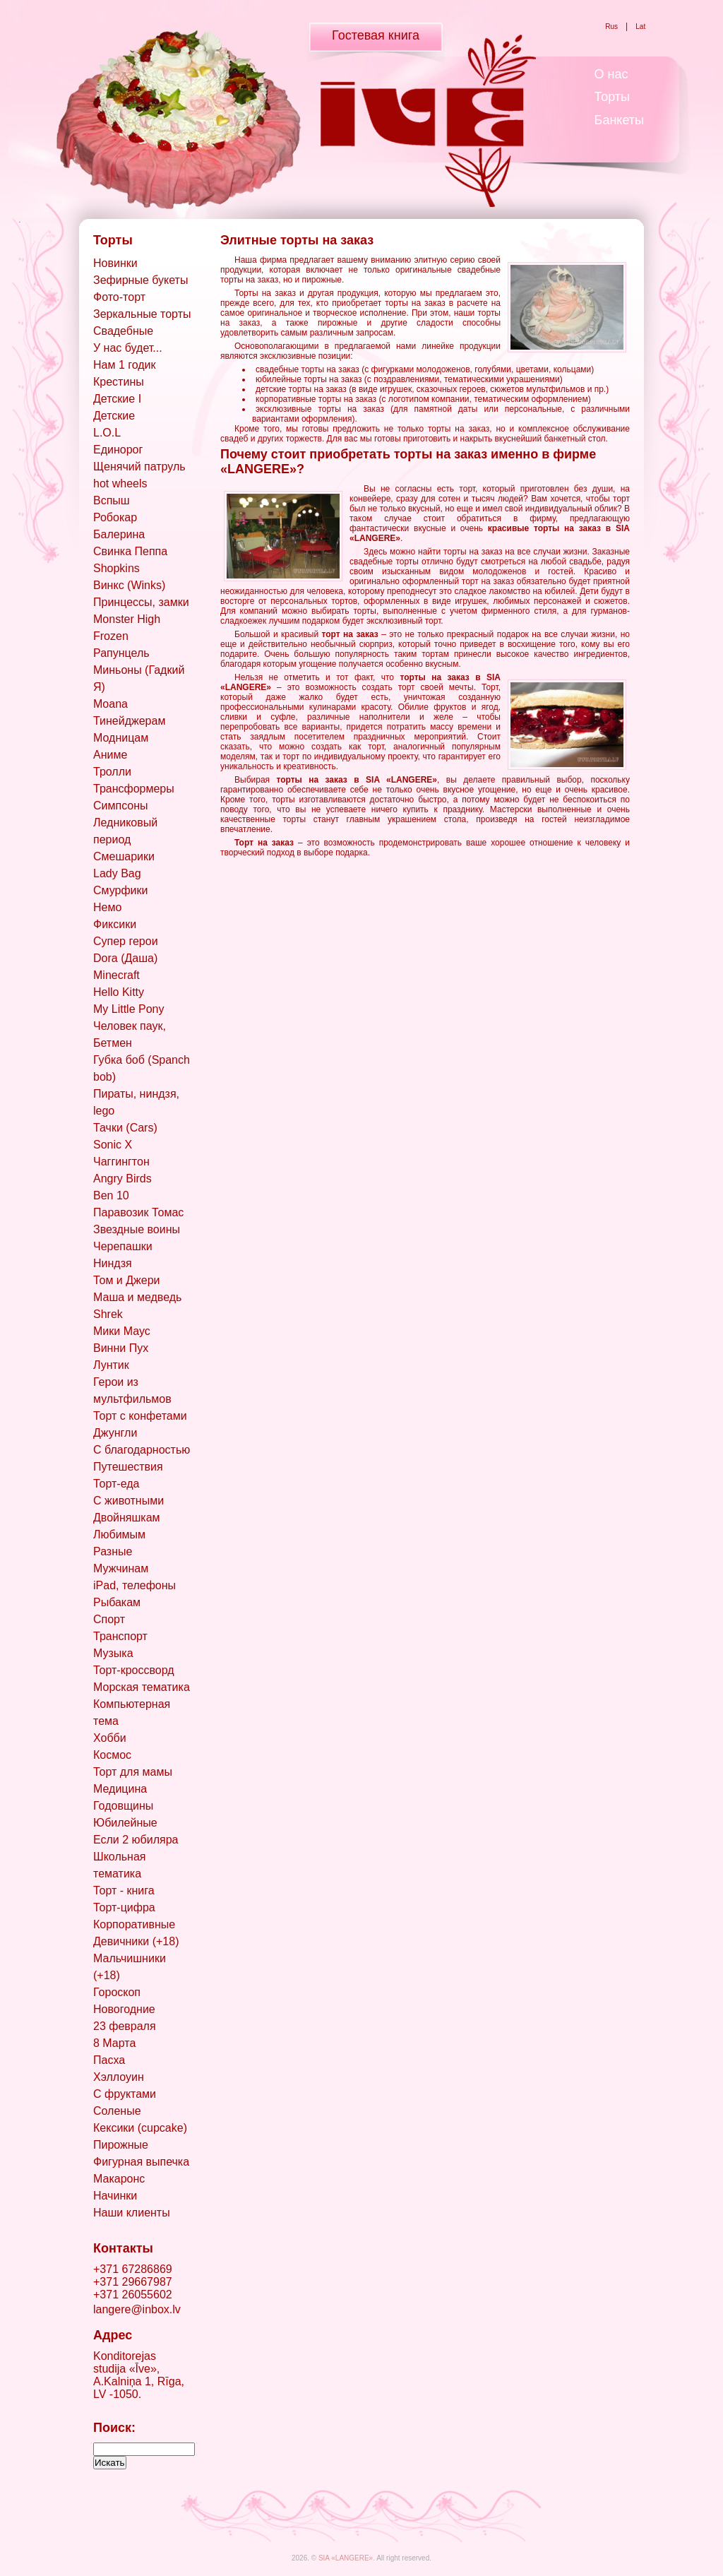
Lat (640, 26)
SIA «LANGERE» (345, 2558)
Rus (611, 26)
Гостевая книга (375, 35)
